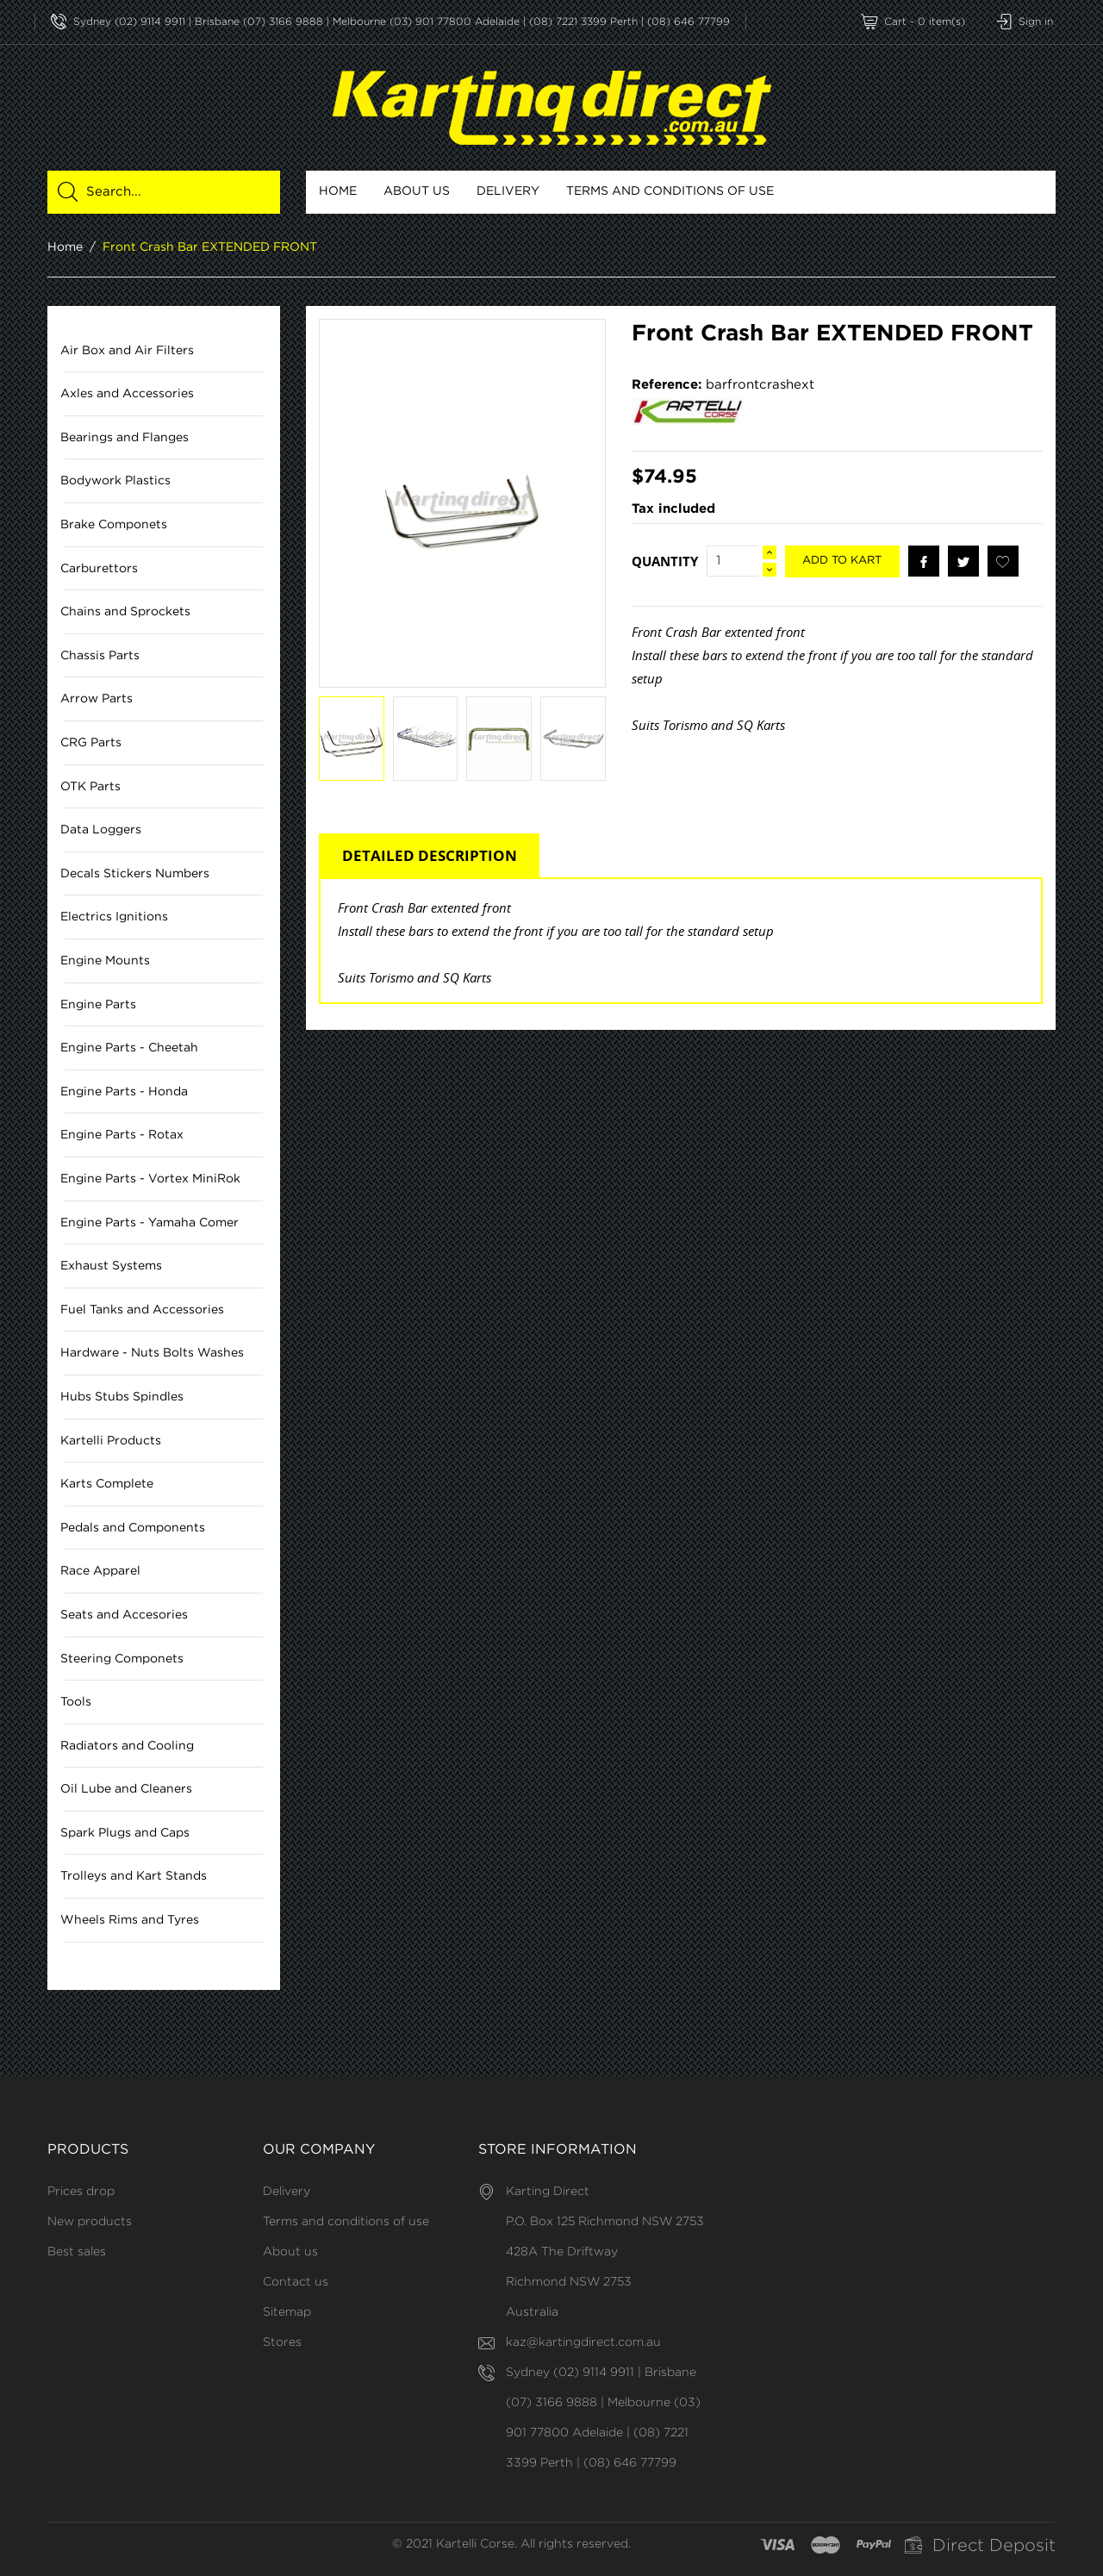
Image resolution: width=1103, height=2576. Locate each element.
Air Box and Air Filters (127, 351)
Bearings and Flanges (124, 438)
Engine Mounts (105, 961)
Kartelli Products (110, 1441)
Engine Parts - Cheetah (129, 1049)
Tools (75, 1703)
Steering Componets (122, 1659)
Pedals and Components (132, 1528)
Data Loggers (100, 831)
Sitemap (287, 2312)
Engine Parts (98, 1005)
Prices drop (81, 2191)
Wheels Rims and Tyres (129, 1920)
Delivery (508, 191)
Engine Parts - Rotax (122, 1136)
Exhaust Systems (111, 1267)
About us (416, 191)
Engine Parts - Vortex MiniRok (150, 1179)
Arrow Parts (96, 700)
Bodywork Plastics (115, 482)
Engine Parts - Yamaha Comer (149, 1223)
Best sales (76, 2252)
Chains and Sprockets (125, 613)
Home (338, 191)
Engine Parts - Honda (124, 1092)
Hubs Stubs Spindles (122, 1397)
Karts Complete (106, 1485)
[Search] (174, 192)
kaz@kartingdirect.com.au (583, 2342)
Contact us (295, 2282)
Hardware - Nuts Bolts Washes (152, 1354)
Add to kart (842, 561)
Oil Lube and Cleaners (126, 1790)
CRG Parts (91, 743)
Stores (282, 2342)
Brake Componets (113, 525)
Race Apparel (100, 1572)
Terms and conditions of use (670, 191)
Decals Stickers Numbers (134, 874)
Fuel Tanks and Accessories (142, 1310)
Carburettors (99, 569)
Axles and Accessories (127, 395)
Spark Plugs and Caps (125, 1833)
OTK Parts (90, 787)
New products (89, 2222)
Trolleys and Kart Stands (133, 1877)
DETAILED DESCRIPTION (429, 856)
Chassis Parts (100, 656)
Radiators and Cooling (127, 1746)
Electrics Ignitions (114, 918)
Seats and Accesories (124, 1615)
